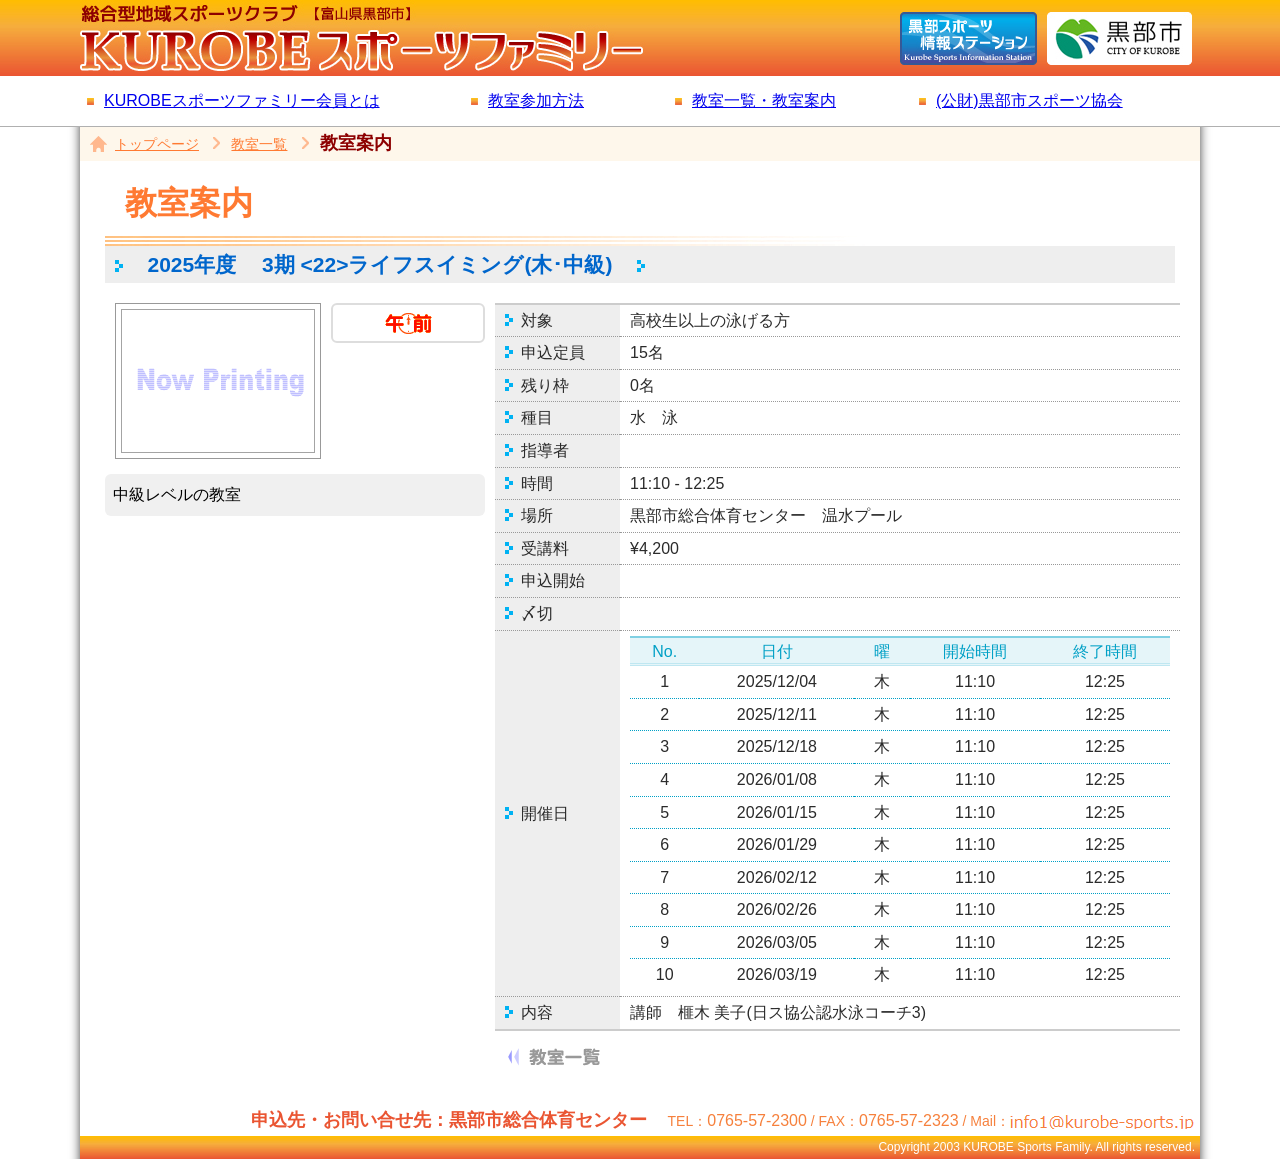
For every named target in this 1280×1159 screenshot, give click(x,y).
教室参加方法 (536, 100)
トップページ (157, 144)
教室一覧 (259, 144)
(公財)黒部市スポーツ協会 (1029, 100)
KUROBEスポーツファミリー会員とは (242, 100)
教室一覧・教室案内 (764, 100)
